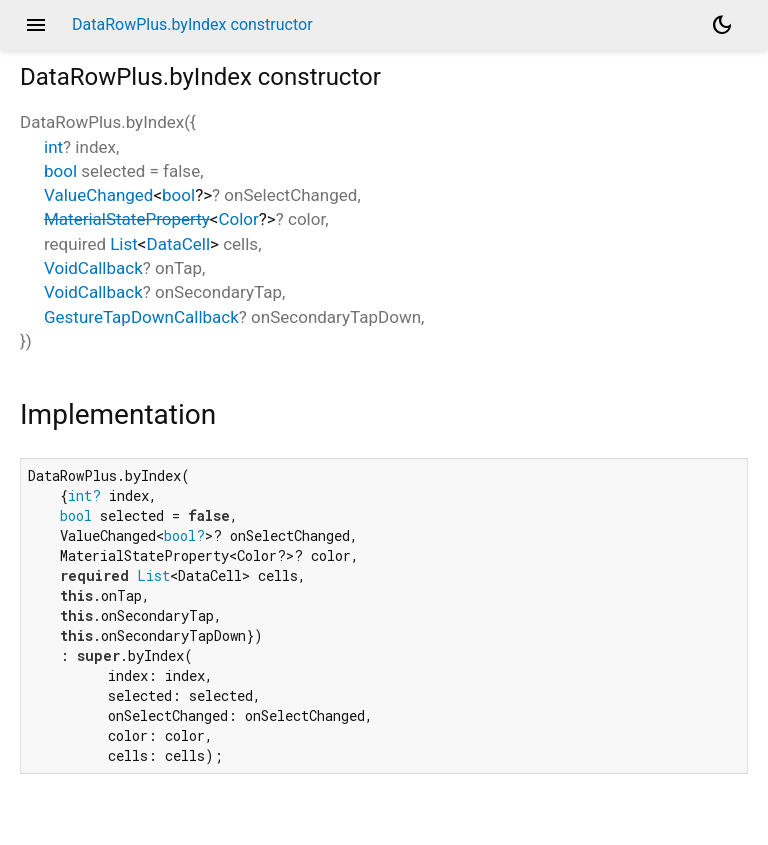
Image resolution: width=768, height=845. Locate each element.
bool (60, 171)
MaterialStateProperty (127, 219)
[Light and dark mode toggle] (722, 25)
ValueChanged (98, 195)
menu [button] (36, 25)
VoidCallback (93, 268)
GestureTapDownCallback (141, 317)
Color (238, 219)
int (53, 147)
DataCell (179, 244)
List (124, 244)
